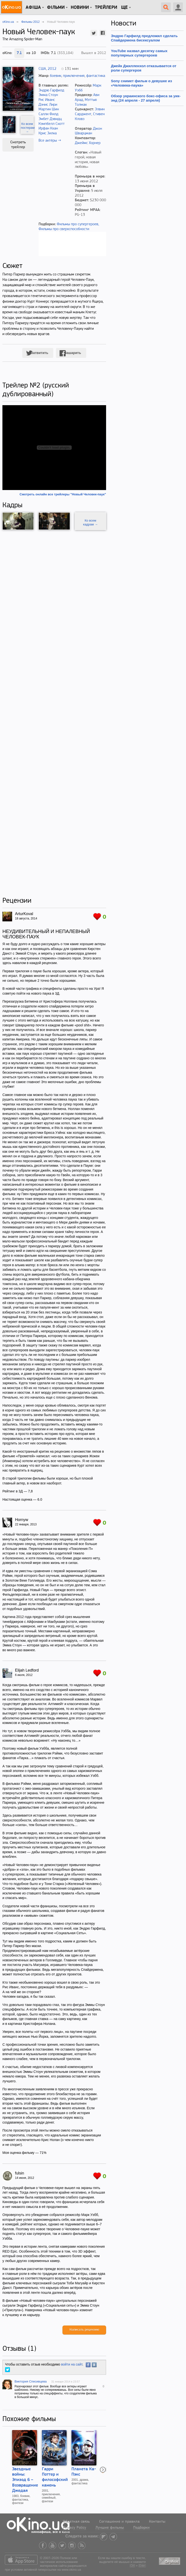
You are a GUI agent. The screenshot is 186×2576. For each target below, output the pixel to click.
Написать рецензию (84, 2330)
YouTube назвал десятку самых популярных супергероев (139, 53)
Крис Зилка (48, 133)
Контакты (157, 2522)
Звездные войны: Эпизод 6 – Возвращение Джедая (25, 2480)
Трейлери (106, 7)
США (42, 69)
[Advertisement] (54, 713)
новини (80, 7)
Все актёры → (50, 141)
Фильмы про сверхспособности (64, 229)
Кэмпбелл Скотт (52, 124)
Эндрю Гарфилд (51, 90)
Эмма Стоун (48, 95)
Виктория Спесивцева (31, 2381)
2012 (52, 69)
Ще (124, 7)
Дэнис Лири (48, 105)
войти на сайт (71, 2364)
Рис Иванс (47, 100)
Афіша (33, 7)
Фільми (56, 7)
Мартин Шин (49, 109)
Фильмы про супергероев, (78, 224)
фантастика (95, 76)
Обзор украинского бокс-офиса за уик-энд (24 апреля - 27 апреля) (146, 98)
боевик (55, 76)
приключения (74, 76)
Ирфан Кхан (48, 128)
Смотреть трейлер (18, 144)
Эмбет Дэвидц (50, 119)
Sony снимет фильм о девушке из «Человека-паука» (141, 83)
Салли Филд (48, 114)
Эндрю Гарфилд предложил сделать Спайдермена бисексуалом (144, 38)
